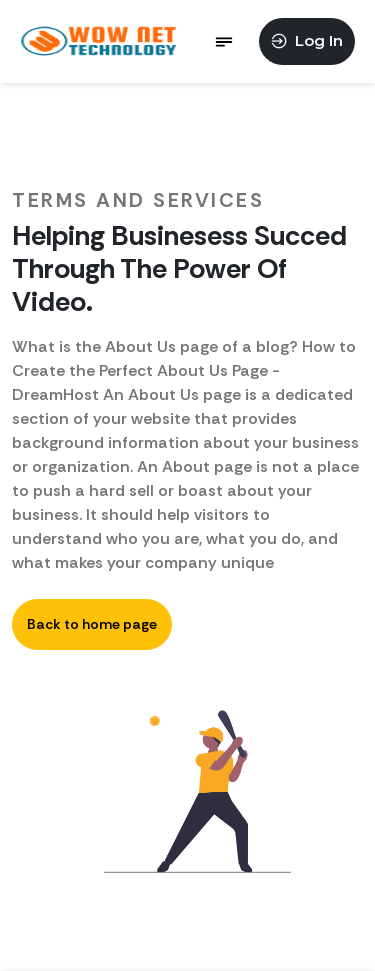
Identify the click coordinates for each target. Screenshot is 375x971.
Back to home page (92, 624)
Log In (307, 40)
